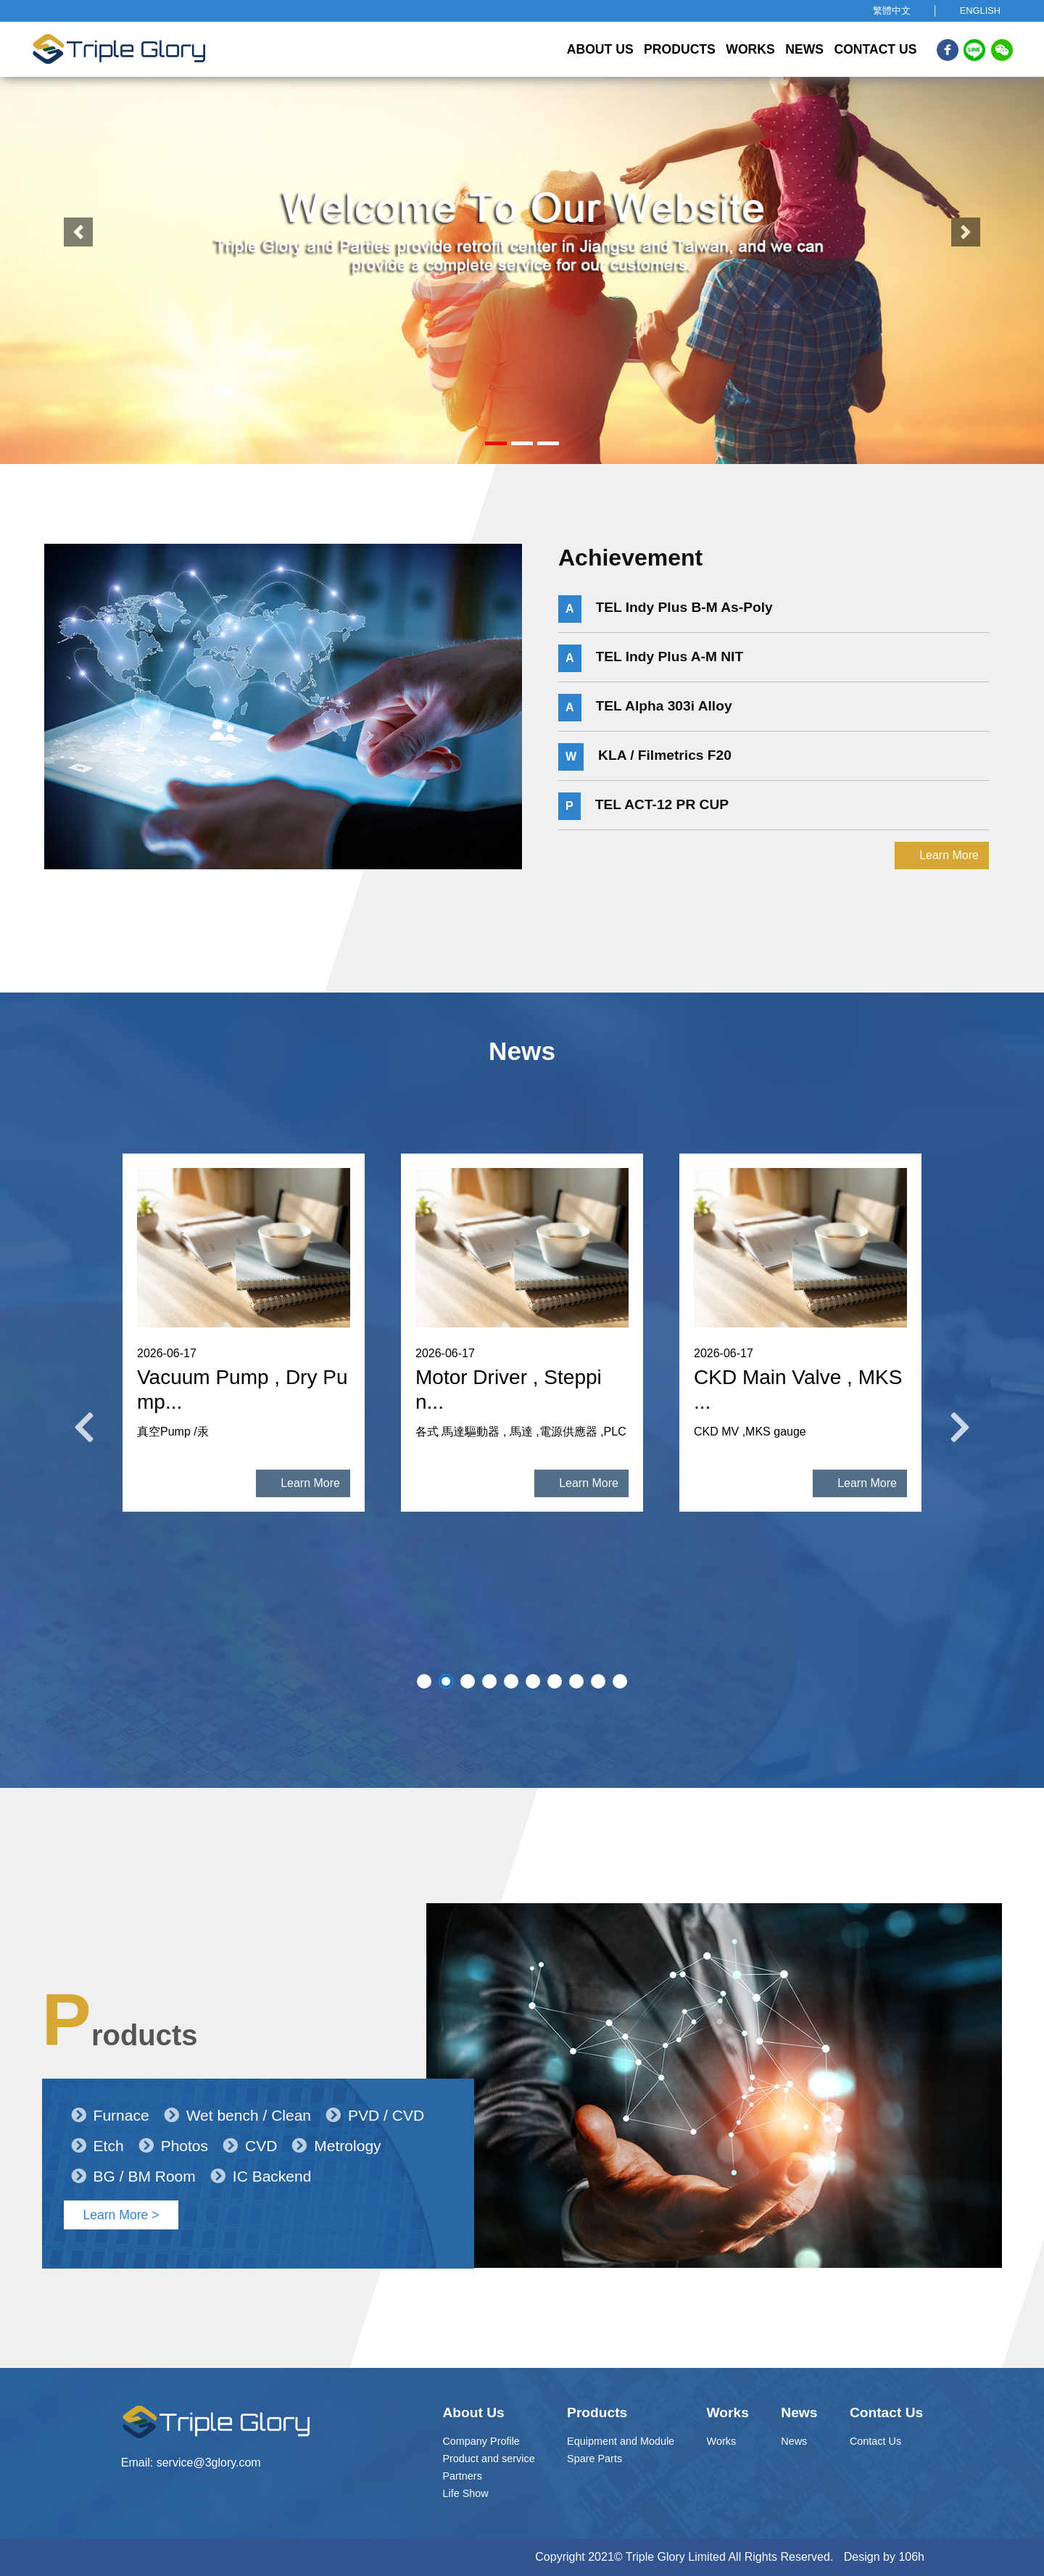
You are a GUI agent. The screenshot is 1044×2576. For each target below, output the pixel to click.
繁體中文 (892, 10)
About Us (600, 49)
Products (680, 49)
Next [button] (960, 1427)
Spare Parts (594, 2458)
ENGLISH (980, 10)
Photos (173, 2114)
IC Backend (261, 2145)
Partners (461, 2476)
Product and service (488, 2458)
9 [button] (598, 1681)
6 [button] (533, 1681)
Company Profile (480, 2441)
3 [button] (467, 1681)
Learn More (949, 912)
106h (911, 2557)
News (804, 49)
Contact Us (875, 49)
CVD (250, 2114)
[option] (244, 1350)
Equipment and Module (620, 2441)
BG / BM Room (133, 2145)
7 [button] (554, 1681)
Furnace (110, 2084)
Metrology (336, 2114)
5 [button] (511, 1681)
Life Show (465, 2493)
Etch (97, 2114)
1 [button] (424, 1681)
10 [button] (620, 1681)
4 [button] (489, 1681)
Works (750, 49)
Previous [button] (84, 1427)
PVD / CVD (375, 2084)
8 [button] (576, 1681)
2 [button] (446, 1681)
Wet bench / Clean (237, 2084)
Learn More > (121, 2184)
